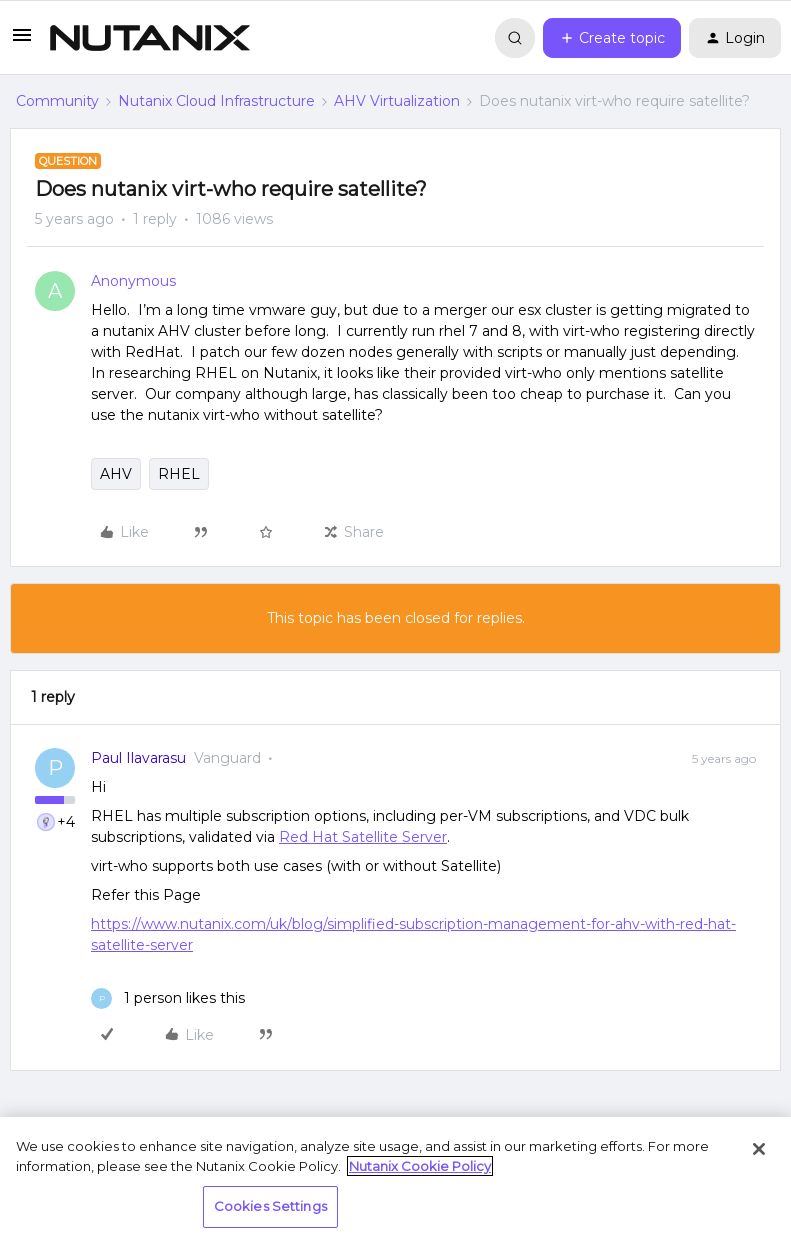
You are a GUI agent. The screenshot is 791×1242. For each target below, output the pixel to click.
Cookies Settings (270, 1206)
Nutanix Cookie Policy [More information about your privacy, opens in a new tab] (420, 1166)
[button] (22, 42)
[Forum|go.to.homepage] (150, 38)
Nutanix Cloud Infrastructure (216, 101)
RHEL (179, 474)
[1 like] (168, 998)
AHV (116, 474)
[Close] (759, 1149)
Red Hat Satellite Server (363, 837)
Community (57, 101)
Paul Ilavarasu (138, 758)
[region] (395, 1179)
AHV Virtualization (397, 101)
